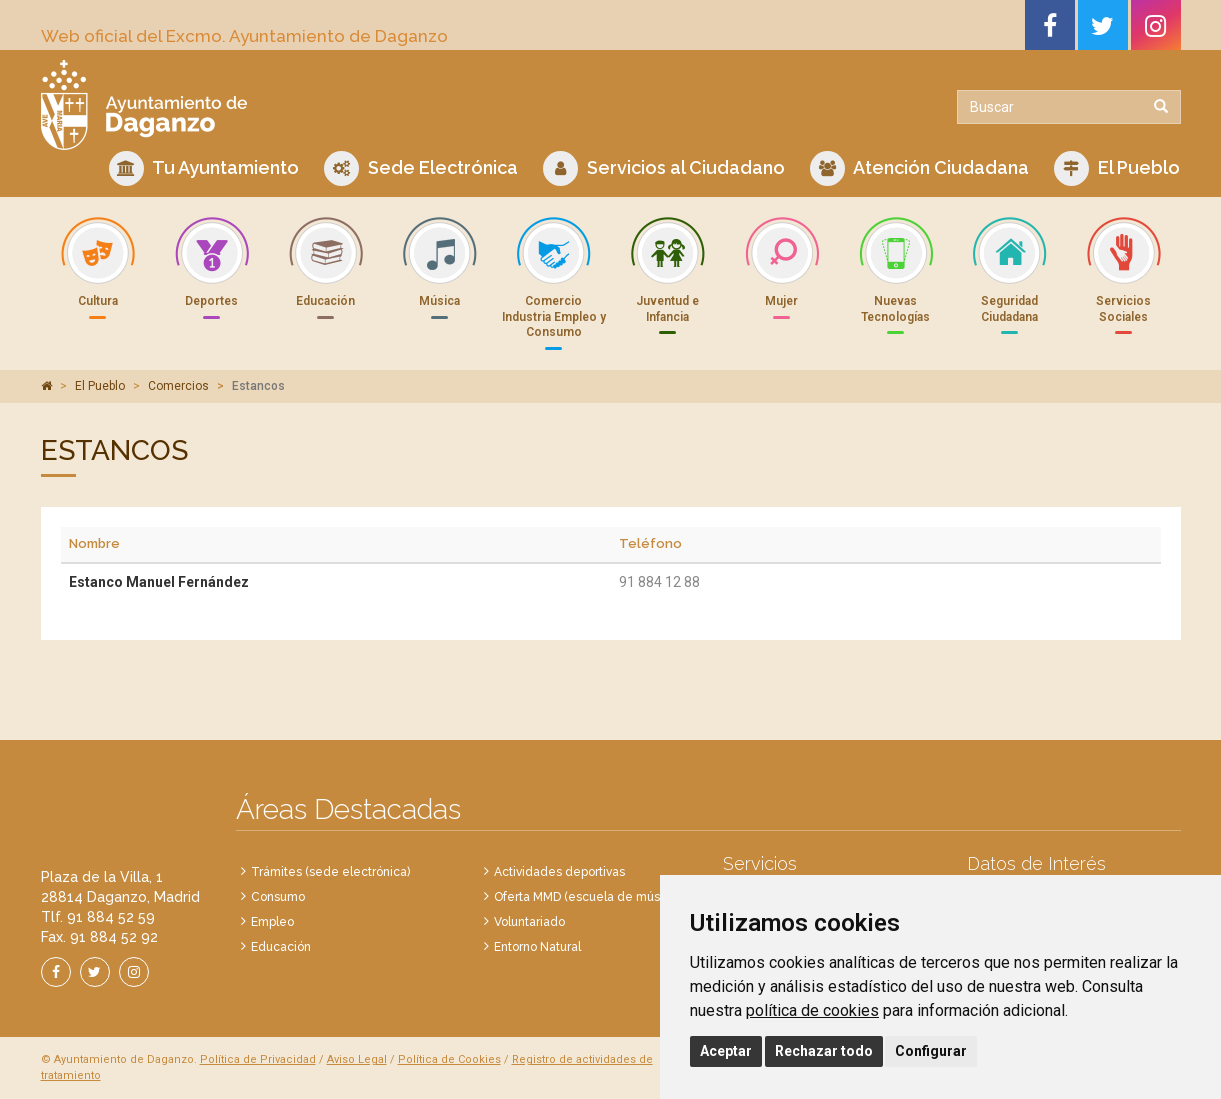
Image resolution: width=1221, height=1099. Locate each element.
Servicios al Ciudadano (664, 168)
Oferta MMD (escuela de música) (587, 897)
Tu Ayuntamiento (204, 168)
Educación (281, 947)
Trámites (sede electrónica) (330, 872)
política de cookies (812, 1010)
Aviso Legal (357, 1059)
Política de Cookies (449, 1059)
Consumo (278, 897)
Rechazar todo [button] (824, 1051)
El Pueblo (1117, 168)
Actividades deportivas (559, 872)
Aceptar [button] (726, 1051)
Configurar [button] (931, 1051)
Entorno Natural (537, 947)
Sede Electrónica (421, 168)
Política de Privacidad (258, 1059)
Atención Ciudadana (919, 168)
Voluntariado (529, 922)
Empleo (272, 922)
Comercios (178, 386)
